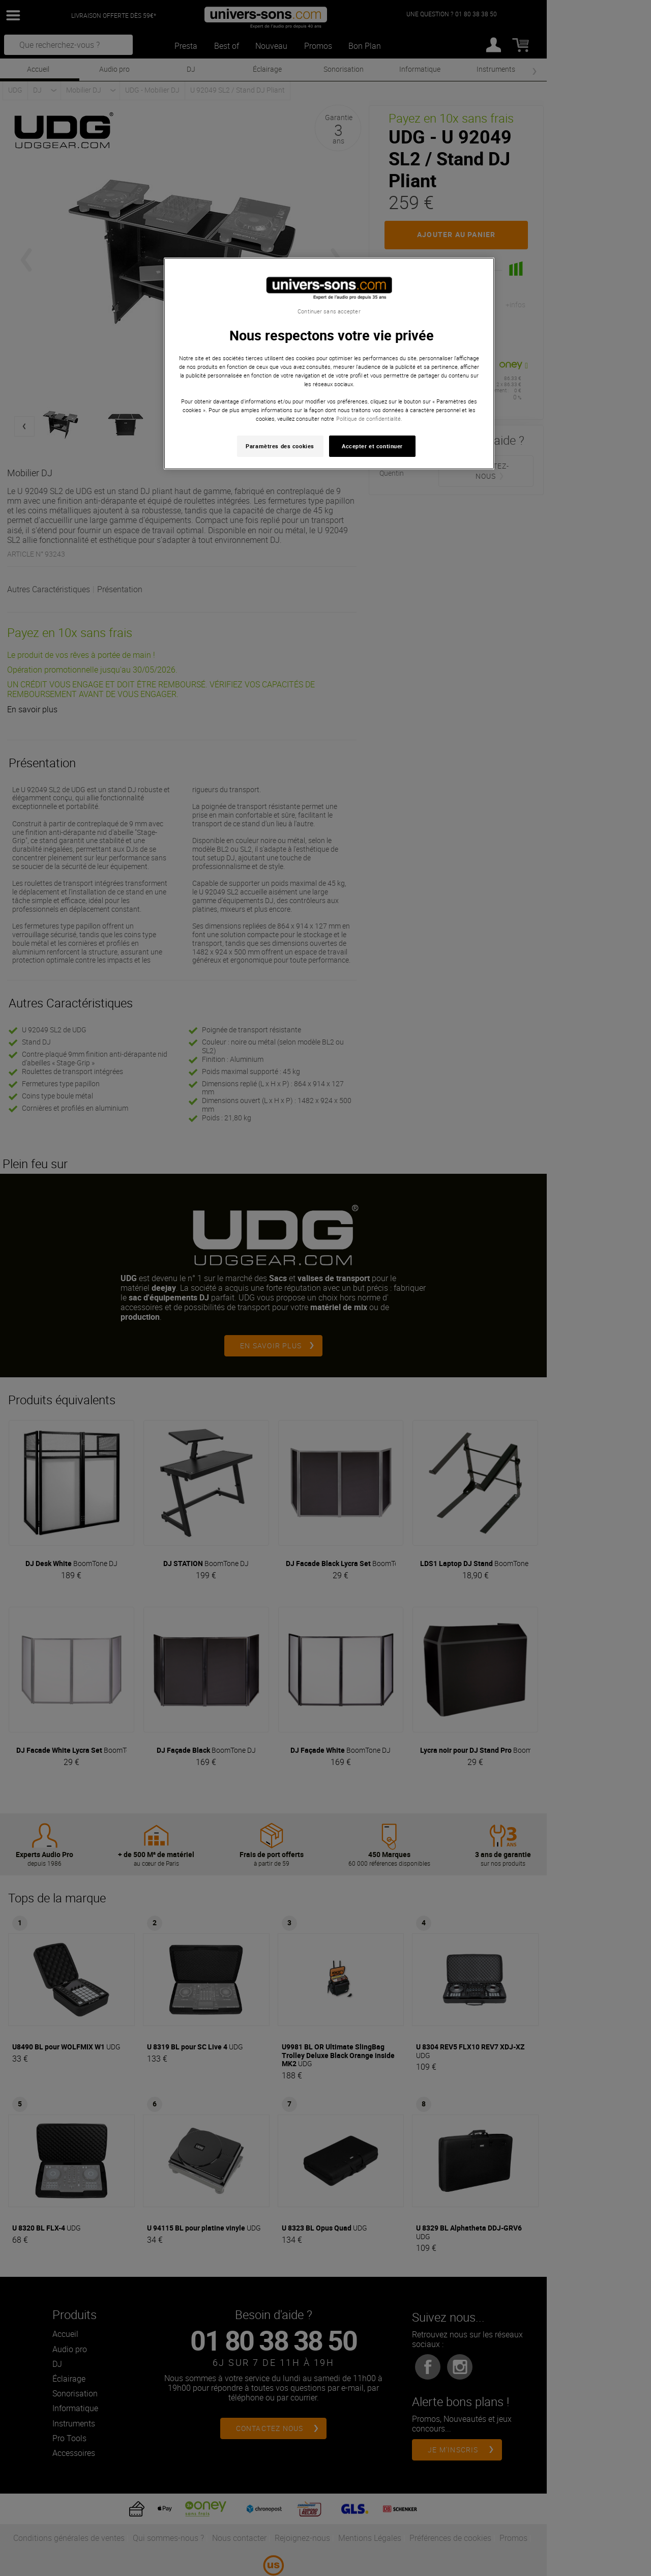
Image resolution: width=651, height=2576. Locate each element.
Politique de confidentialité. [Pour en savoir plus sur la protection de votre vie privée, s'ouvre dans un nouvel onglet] (369, 418)
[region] (329, 363)
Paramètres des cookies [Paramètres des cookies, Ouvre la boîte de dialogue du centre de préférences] (280, 446)
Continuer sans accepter (329, 311)
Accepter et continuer (372, 446)
